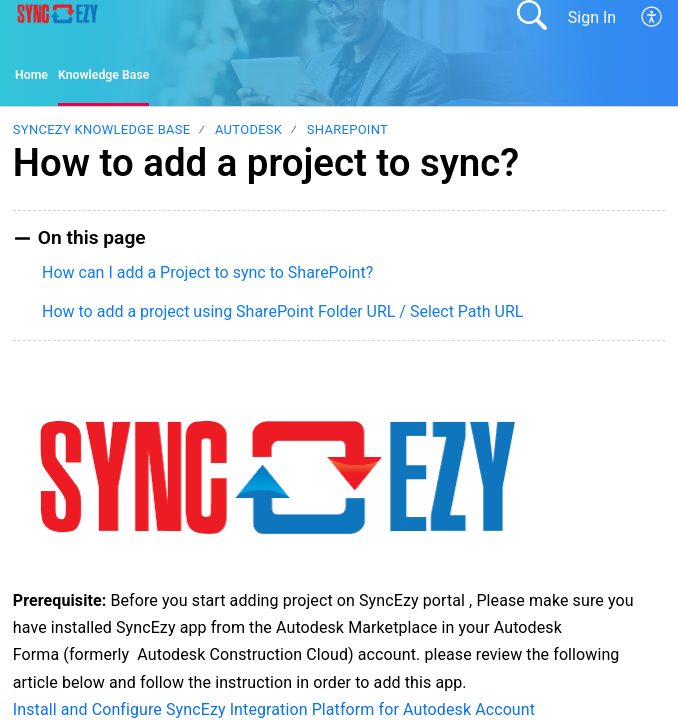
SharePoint (347, 135)
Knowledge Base (127, 78)
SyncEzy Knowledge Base (102, 135)
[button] (652, 17)
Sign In (592, 17)
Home (36, 78)
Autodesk (248, 135)
